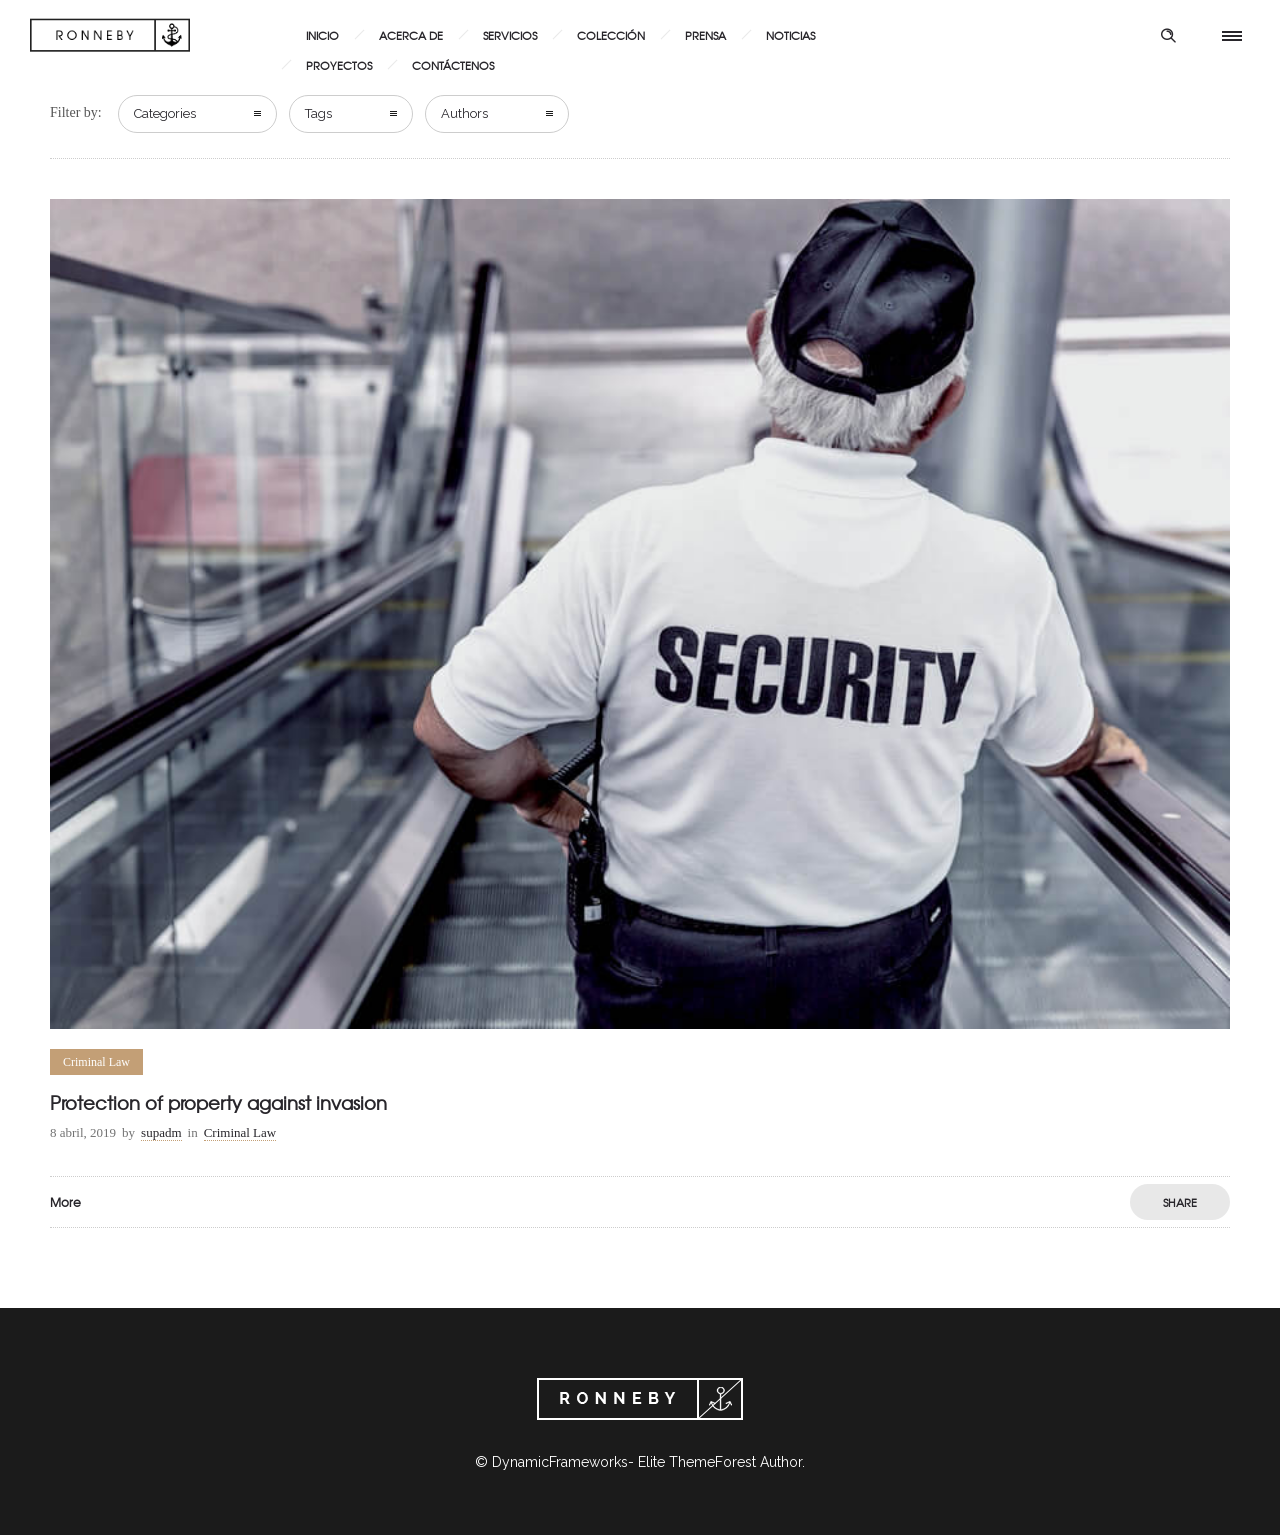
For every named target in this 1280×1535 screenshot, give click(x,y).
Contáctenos (453, 65)
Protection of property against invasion (218, 1102)
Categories (165, 113)
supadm (161, 1132)
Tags (318, 113)
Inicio (322, 35)
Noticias (790, 35)
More (65, 1202)
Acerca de (411, 35)
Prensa (705, 35)
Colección (611, 35)
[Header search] (1168, 36)
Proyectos (339, 65)
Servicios (510, 35)
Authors (464, 113)
